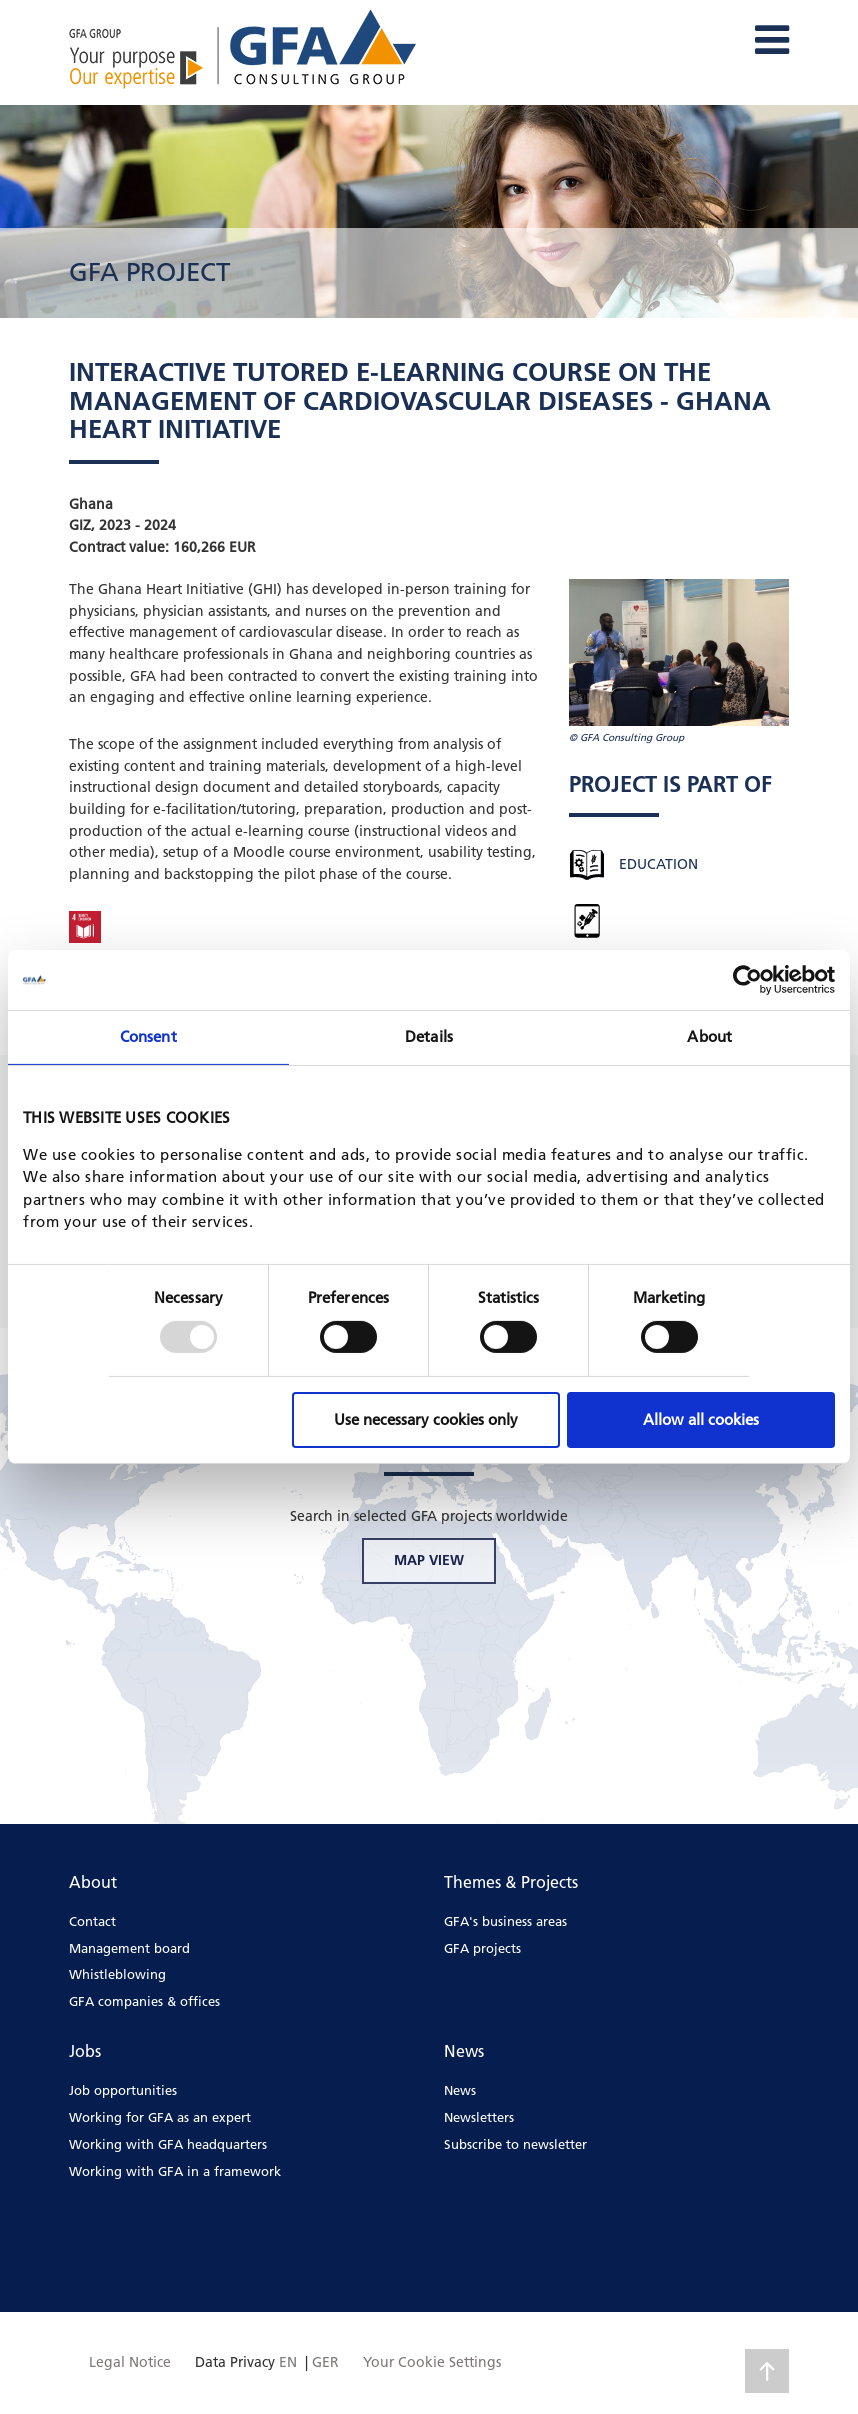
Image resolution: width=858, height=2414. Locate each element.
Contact (92, 1921)
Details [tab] (429, 1036)
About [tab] (709, 1036)
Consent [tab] (148, 1036)
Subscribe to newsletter (515, 2144)
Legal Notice (130, 2362)
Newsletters (479, 2117)
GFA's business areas (505, 1921)
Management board (129, 1948)
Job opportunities (123, 2090)
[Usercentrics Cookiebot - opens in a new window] (747, 980)
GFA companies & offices (144, 2001)
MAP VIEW (429, 1560)
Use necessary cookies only (426, 1419)
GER (325, 2362)
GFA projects (482, 1948)
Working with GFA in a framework (175, 2171)
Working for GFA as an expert (160, 2117)
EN (288, 2362)
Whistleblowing (117, 1974)
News (460, 2090)
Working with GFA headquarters (168, 2144)
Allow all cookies (701, 1419)
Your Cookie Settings (432, 2362)
